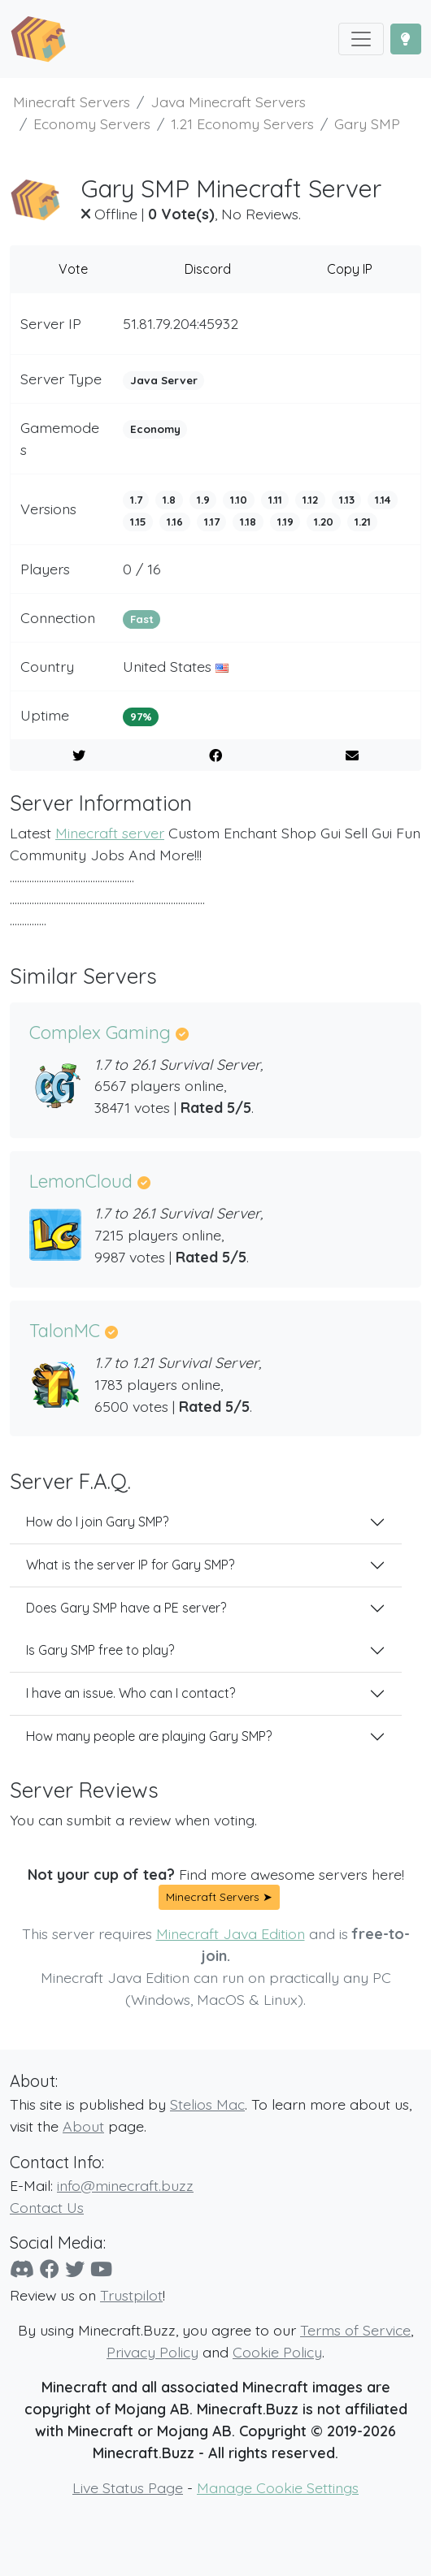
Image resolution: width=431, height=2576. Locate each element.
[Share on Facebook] (215, 755)
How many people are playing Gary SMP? (149, 1736)
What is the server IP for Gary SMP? (130, 1564)
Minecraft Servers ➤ (219, 1897)
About (83, 2126)
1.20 (323, 521)
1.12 (310, 499)
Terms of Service (355, 2330)
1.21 (363, 521)
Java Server (164, 380)
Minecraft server (109, 833)
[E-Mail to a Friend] (352, 755)
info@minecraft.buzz (125, 2185)
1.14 (382, 499)
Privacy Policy (152, 2352)
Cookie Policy (277, 2352)
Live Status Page (127, 2487)
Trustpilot (131, 2295)
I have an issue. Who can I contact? (130, 1693)
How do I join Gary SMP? (97, 1521)
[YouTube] (101, 2269)
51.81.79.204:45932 (180, 323)
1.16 (175, 521)
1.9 (203, 499)
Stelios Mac (207, 2104)
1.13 (347, 499)
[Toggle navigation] (361, 39)
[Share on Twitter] (78, 755)
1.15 (138, 521)
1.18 (248, 521)
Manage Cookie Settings (278, 2487)
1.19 (285, 521)
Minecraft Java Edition (230, 1933)
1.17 (212, 521)
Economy (155, 428)
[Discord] (22, 2269)
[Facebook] (49, 2269)
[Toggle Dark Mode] (405, 39)
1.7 (136, 499)
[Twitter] (75, 2269)
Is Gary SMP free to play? (100, 1650)
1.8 (169, 499)
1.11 (275, 499)
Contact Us (47, 2207)
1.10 (238, 499)
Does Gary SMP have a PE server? (126, 1608)
